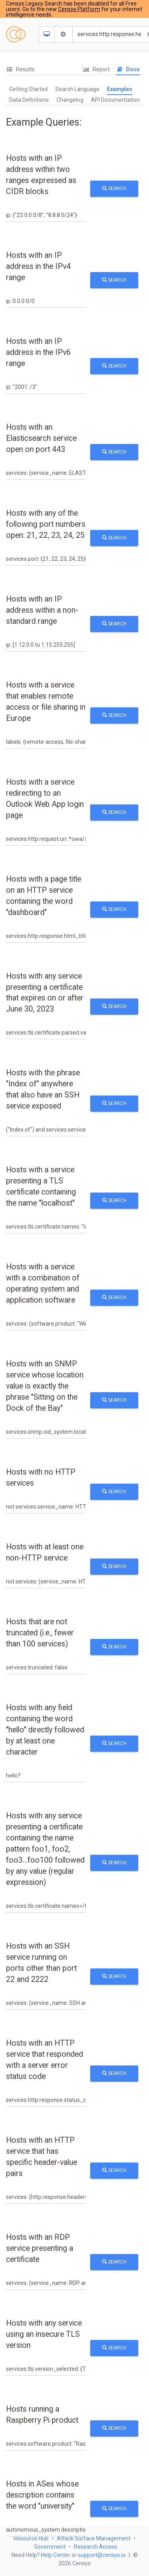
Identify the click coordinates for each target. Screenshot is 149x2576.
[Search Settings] (63, 34)
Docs (128, 69)
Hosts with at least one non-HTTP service (44, 1552)
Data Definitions (29, 100)
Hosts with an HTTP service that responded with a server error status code (44, 2060)
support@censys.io (102, 2555)
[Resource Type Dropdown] (46, 34)
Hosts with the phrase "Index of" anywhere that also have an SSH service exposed (43, 1089)
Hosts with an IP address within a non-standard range (42, 610)
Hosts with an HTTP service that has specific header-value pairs (41, 2157)
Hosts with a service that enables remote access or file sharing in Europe (45, 701)
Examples (119, 89)
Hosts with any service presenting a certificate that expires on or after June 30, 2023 (44, 993)
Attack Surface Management (93, 2538)
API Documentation (115, 100)
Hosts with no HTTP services (40, 1477)
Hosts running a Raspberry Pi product (42, 2415)
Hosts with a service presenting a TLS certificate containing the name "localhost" (41, 1186)
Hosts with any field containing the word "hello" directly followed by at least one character (45, 1730)
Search (114, 188)
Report (96, 69)
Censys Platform (79, 9)
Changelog (69, 100)
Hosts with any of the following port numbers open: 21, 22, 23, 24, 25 (45, 524)
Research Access (95, 2547)
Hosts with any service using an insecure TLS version (44, 2334)
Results (20, 69)
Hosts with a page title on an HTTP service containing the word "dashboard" (43, 896)
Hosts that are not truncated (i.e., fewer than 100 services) (40, 1632)
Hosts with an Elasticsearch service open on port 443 (41, 438)
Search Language (77, 89)
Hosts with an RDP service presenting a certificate (39, 2248)
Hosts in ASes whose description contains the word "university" (42, 2495)
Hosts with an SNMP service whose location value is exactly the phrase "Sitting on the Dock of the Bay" (44, 1386)
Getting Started (28, 89)
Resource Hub (31, 2538)
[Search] (109, 34)
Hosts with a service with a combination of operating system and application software (42, 1283)
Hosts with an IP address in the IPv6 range (38, 352)
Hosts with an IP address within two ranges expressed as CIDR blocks (41, 175)
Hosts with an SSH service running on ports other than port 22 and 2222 (41, 1963)
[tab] (20, 69)
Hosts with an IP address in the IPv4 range (38, 266)
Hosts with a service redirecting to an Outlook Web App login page (45, 798)
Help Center (55, 2555)
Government (50, 2547)
